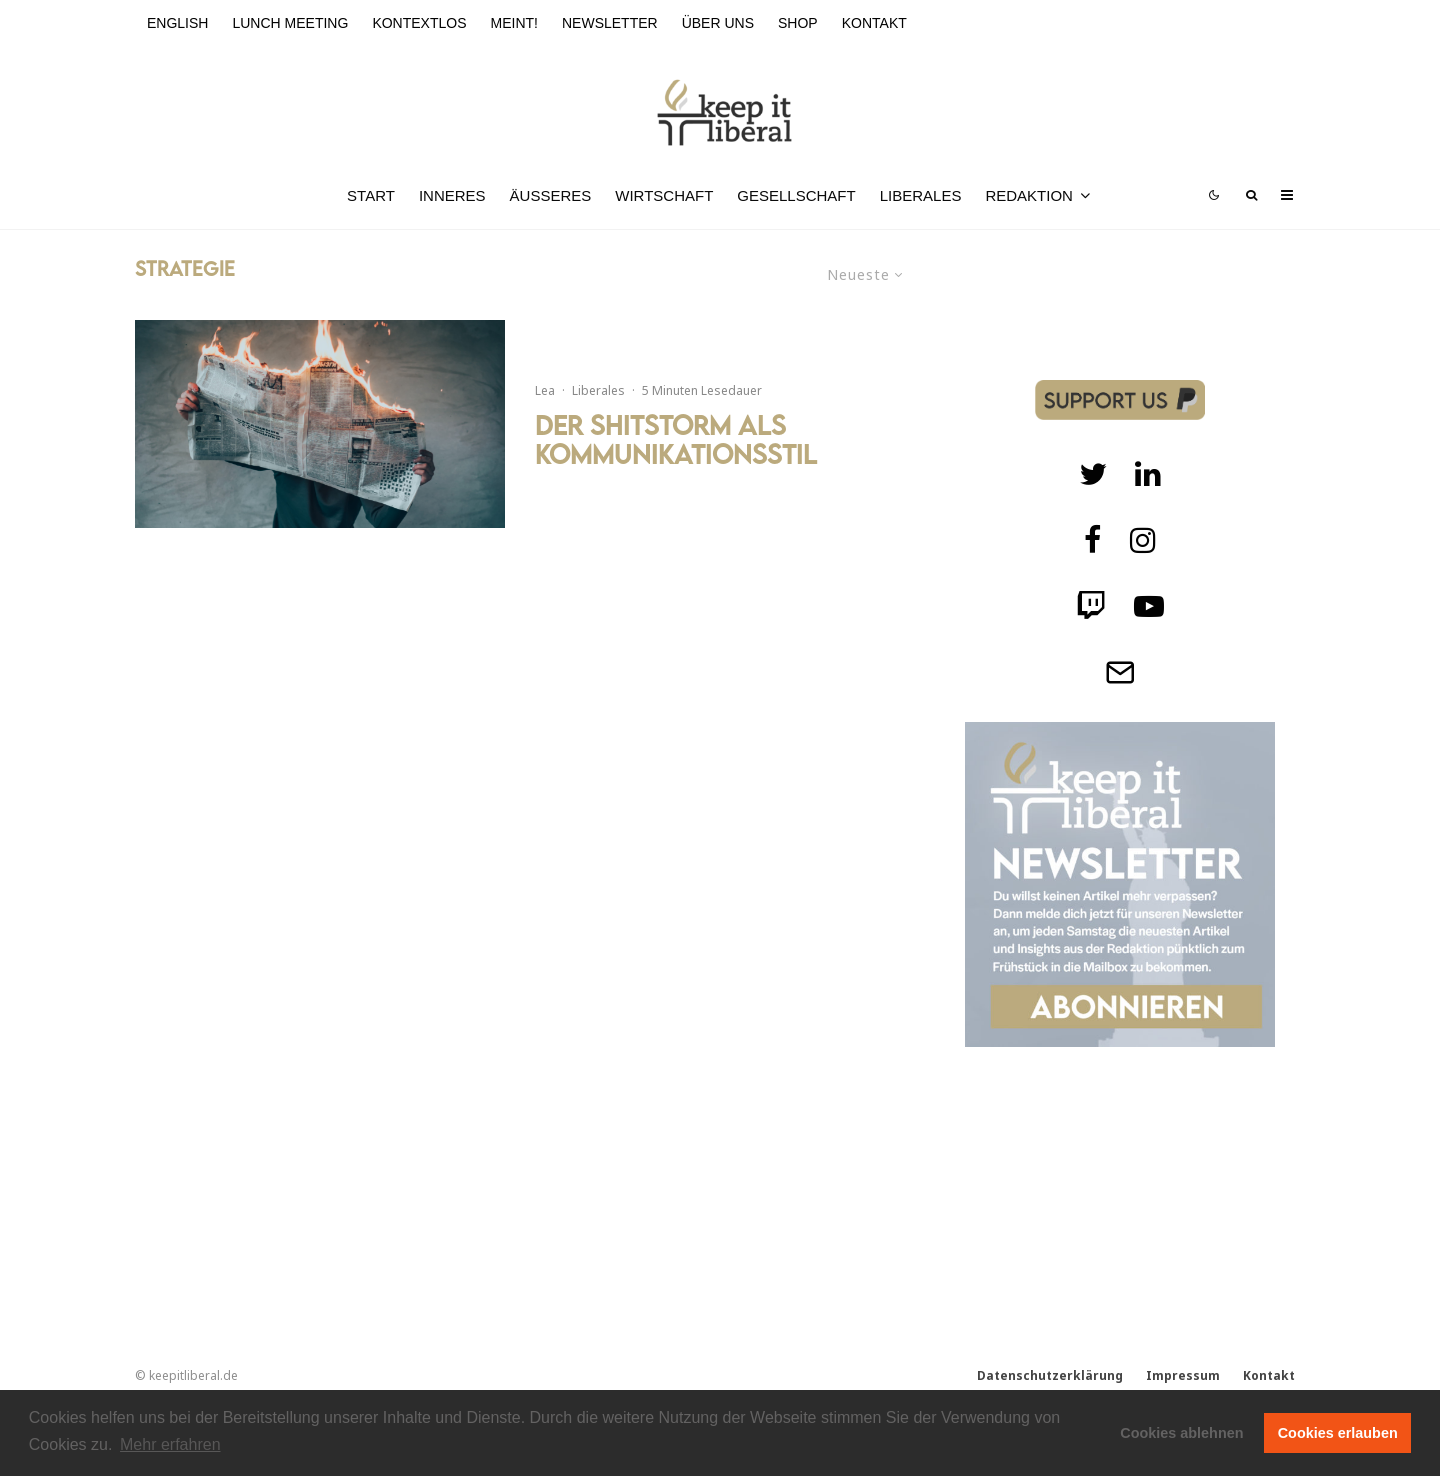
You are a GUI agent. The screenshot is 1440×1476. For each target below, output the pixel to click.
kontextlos (419, 23)
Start (371, 195)
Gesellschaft (796, 195)
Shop (798, 23)
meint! (514, 23)
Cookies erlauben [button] (1338, 1433)
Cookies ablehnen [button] (1181, 1433)
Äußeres (551, 195)
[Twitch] (1148, 474)
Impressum (1183, 1375)
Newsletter (610, 23)
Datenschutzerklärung (1050, 1375)
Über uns (718, 23)
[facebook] (1093, 540)
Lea (545, 390)
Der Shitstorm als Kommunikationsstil (676, 440)
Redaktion (1029, 195)
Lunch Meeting (290, 23)
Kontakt (874, 23)
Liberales (921, 195)
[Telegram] (1120, 672)
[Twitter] (1093, 474)
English (177, 23)
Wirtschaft (664, 195)
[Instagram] (1143, 540)
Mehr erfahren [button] (170, 1444)
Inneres (452, 195)
